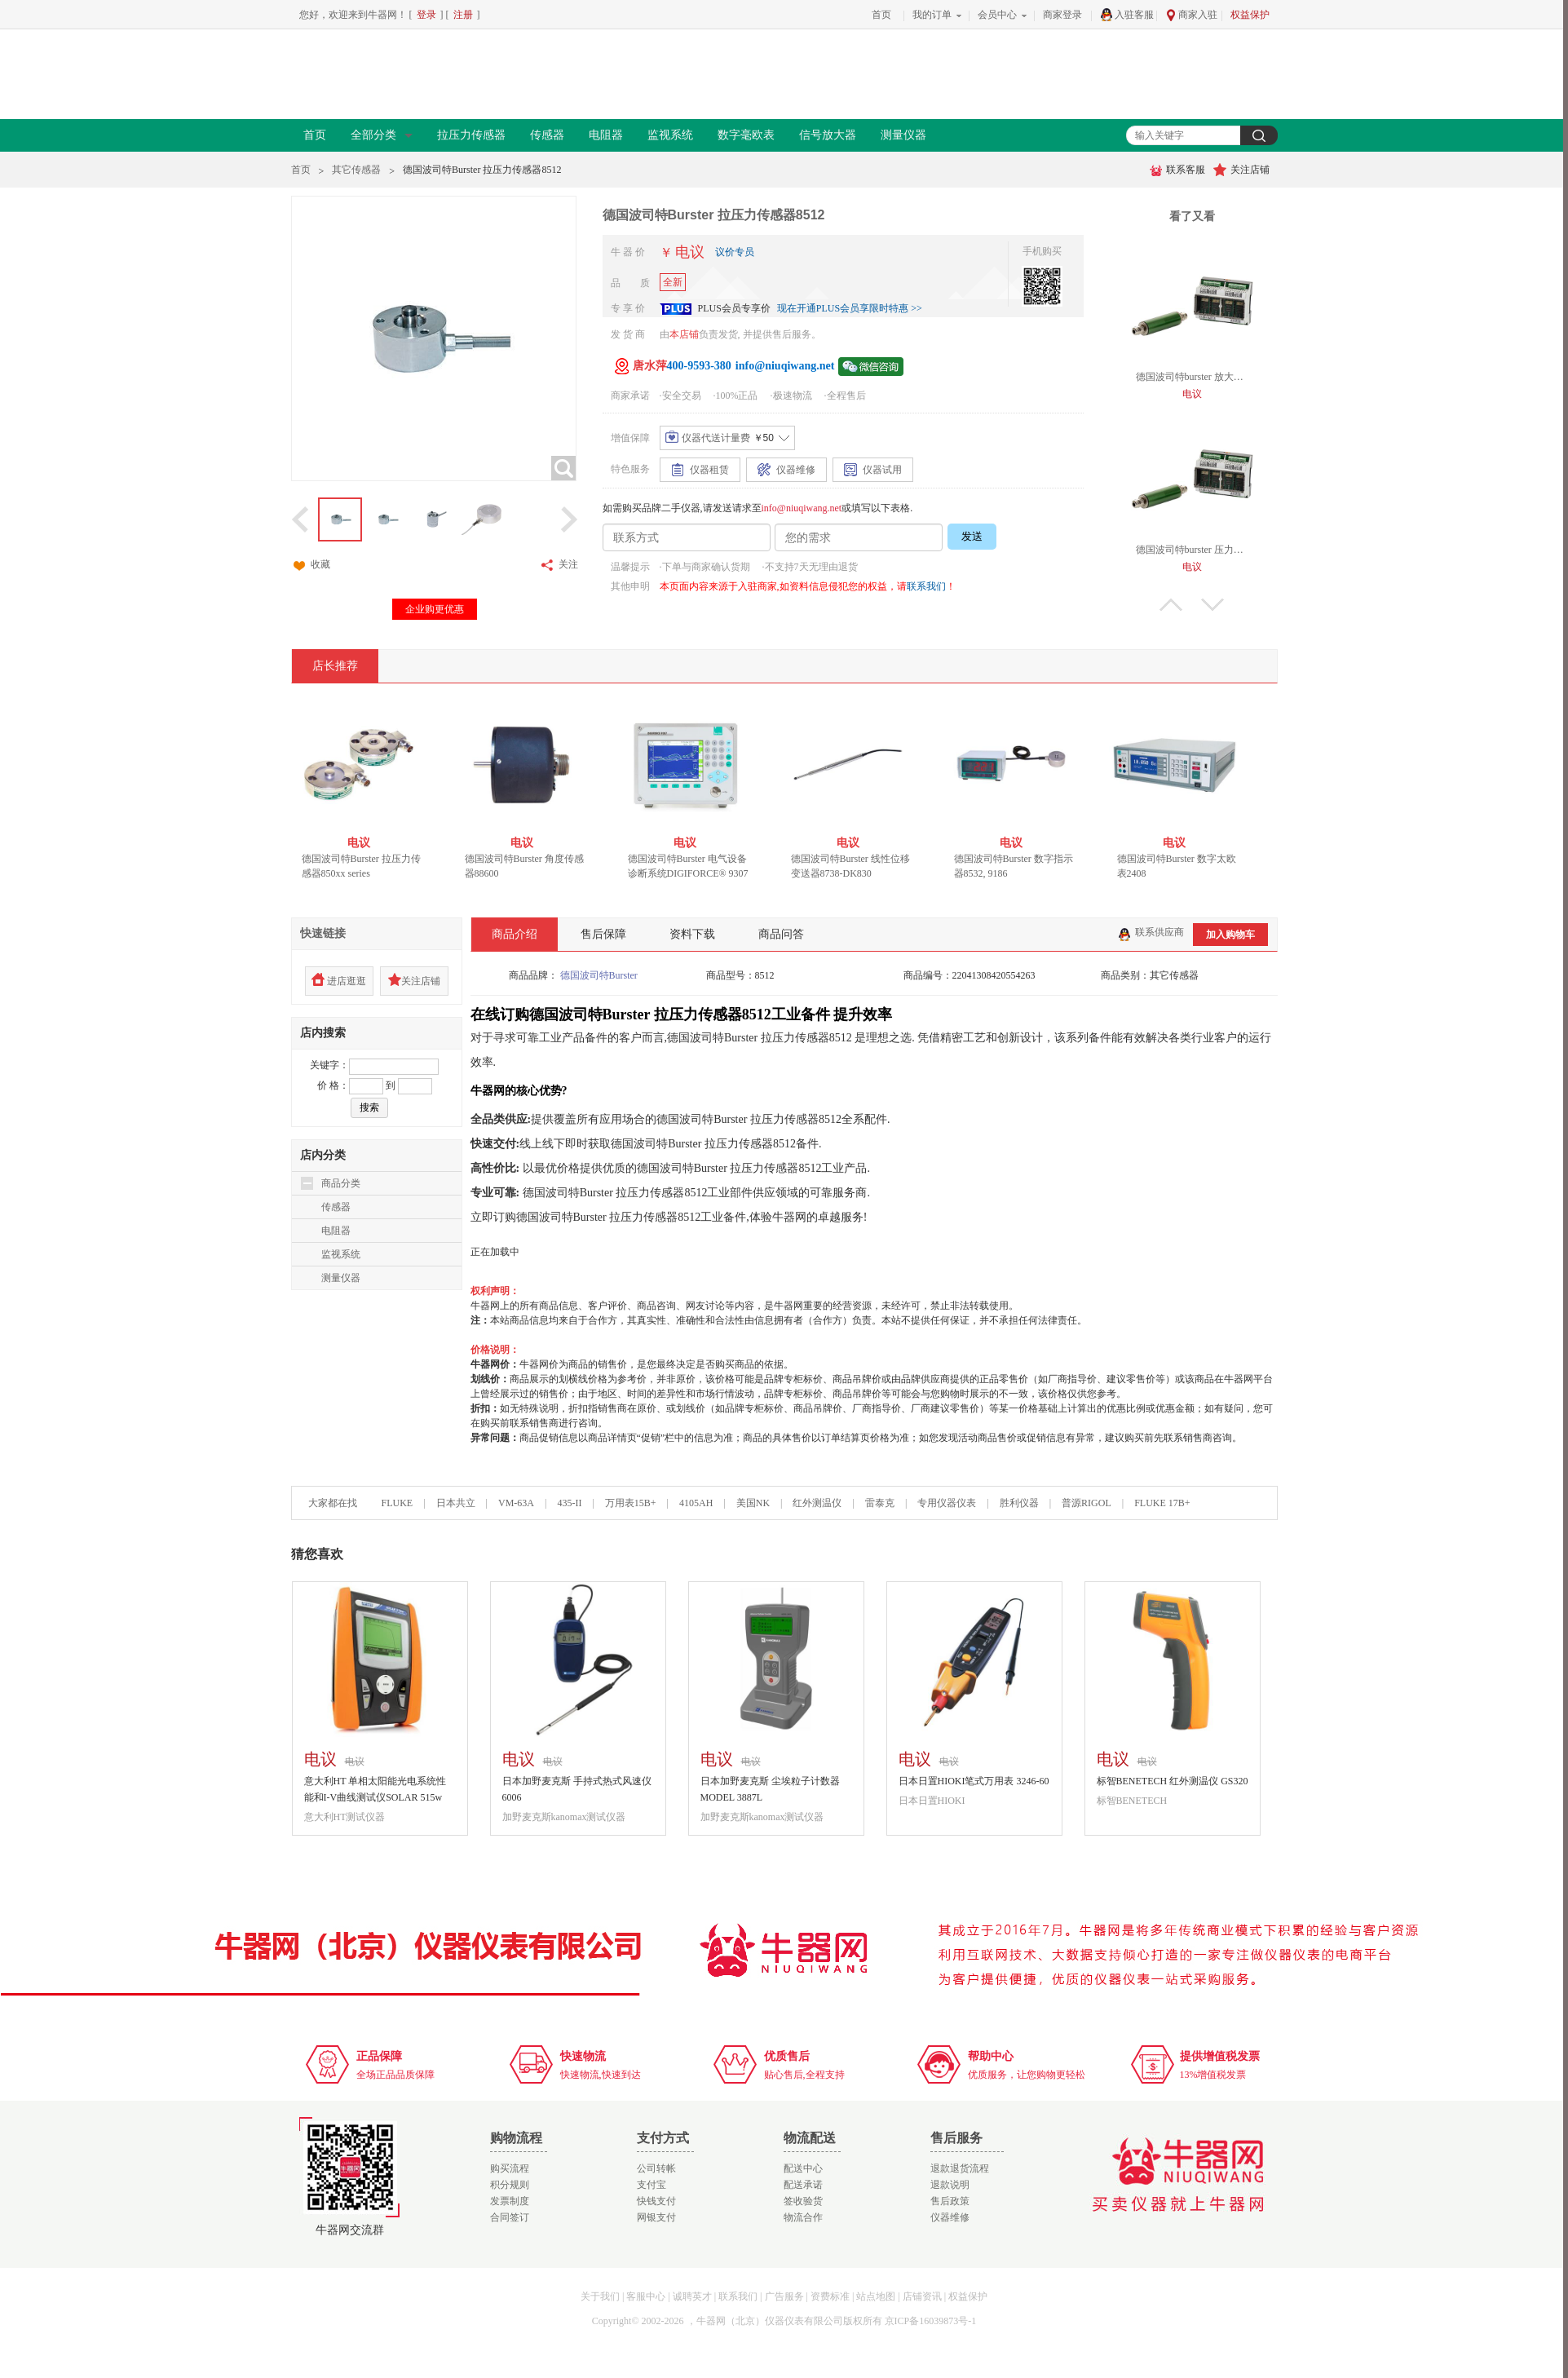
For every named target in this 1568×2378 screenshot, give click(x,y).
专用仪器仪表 (946, 1503)
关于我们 (600, 2296)
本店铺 (684, 334)
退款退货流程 (959, 2168)
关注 (558, 565)
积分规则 (509, 2184)
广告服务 (784, 2296)
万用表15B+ (632, 1503)
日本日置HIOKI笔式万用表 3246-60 (974, 1781)
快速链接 (323, 933)
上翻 (1170, 605)
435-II (569, 1503)
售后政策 (950, 2201)
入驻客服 (1127, 14)
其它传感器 (356, 169)
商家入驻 (1191, 15)
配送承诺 (803, 2184)
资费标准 (830, 2296)
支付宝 (651, 2184)
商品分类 (340, 1183)
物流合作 (803, 2217)
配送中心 (803, 2168)
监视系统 (670, 135)
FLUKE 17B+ (1162, 1503)
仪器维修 (950, 2217)
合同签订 (509, 2217)
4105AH (696, 1503)
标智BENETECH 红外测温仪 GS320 (1172, 1781)
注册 (463, 14)
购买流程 (509, 2168)
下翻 (1212, 605)
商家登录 (1062, 14)
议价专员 (734, 252)
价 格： (333, 1085)
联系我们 (926, 586)
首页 (881, 14)
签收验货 (803, 2201)
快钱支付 (656, 2201)
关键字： (329, 1065)
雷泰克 (879, 1503)
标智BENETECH (1132, 1800)
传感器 (547, 135)
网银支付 (656, 2217)
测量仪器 (903, 135)
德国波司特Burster (599, 975)
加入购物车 (1230, 934)
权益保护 (1250, 14)
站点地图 (875, 2296)
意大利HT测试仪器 (345, 1817)
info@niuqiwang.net (802, 508)
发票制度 (509, 2201)
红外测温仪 (817, 1503)
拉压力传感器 (471, 135)
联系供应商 (1151, 932)
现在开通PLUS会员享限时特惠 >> (849, 308)
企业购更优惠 (434, 609)
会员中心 (997, 14)
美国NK (753, 1503)
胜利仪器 (1019, 1503)
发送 (972, 536)
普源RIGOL (1086, 1503)
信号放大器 (827, 135)
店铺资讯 (922, 2296)
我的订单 (932, 14)
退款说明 (950, 2184)
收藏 (310, 565)
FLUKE (397, 1503)
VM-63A (516, 1503)
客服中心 (645, 2296)
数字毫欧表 (746, 135)
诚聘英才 (692, 2296)
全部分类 (382, 135)
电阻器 (606, 135)
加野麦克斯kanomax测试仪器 (564, 1817)
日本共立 (455, 1503)
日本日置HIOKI (932, 1800)
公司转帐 (656, 2168)
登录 (426, 14)
